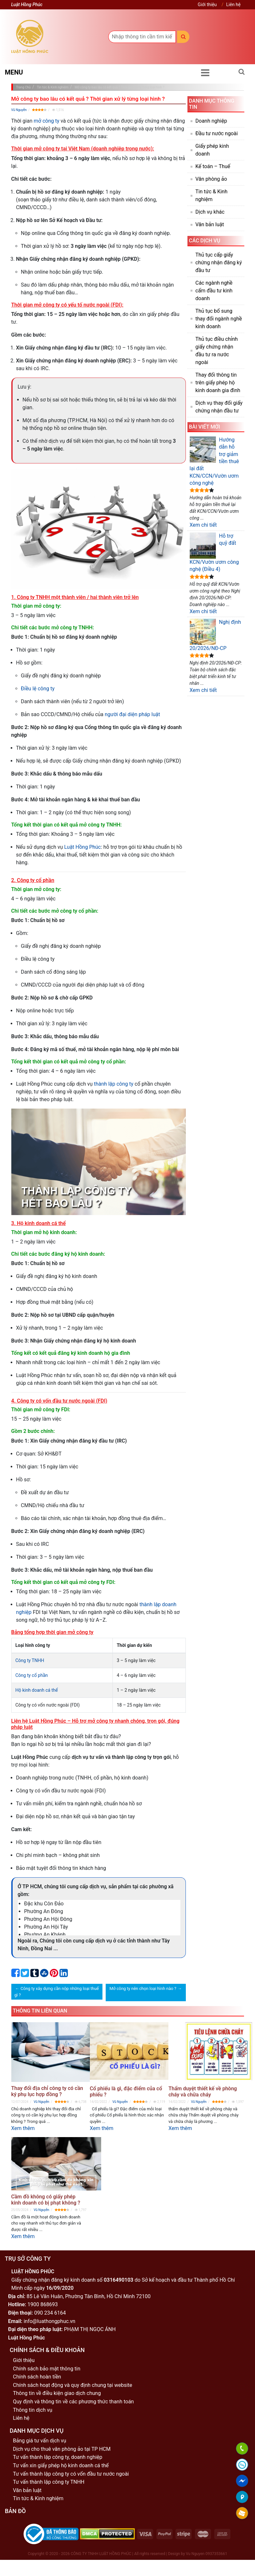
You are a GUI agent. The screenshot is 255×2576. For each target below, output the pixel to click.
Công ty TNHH (30, 1660)
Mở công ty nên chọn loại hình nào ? (143, 1988)
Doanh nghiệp (211, 121)
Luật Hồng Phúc (82, 847)
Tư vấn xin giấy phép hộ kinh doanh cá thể (61, 2465)
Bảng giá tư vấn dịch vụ (39, 2441)
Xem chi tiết (203, 525)
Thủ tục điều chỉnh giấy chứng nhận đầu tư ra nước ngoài (217, 350)
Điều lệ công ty (38, 688)
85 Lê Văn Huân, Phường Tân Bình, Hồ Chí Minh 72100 (89, 2296)
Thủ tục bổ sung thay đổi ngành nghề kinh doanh (219, 319)
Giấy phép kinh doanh (212, 150)
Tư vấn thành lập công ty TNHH (48, 2482)
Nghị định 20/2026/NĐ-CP (215, 635)
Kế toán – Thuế (213, 166)
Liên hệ (233, 4)
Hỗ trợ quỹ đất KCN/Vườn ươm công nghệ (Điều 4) (214, 552)
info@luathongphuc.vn (49, 2321)
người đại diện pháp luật (132, 714)
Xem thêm (23, 2128)
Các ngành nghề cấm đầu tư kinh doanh (214, 290)
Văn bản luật (210, 224)
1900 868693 (42, 2304)
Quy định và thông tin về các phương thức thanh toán (73, 2402)
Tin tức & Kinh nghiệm (212, 195)
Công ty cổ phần (32, 1675)
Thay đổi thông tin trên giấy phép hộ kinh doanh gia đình (218, 382)
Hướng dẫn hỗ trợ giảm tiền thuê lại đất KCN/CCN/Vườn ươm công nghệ (214, 461)
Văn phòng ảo (211, 179)
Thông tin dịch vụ (32, 2410)
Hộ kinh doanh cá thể (37, 1690)
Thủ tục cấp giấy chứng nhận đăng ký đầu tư (219, 262)
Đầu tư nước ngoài (217, 133)
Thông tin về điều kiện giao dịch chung (57, 2393)
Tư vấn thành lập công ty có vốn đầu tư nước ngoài (71, 2474)
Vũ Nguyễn (19, 110)
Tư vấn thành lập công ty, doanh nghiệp (57, 2457)
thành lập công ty (113, 1084)
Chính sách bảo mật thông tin (46, 2369)
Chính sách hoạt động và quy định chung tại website (72, 2385)
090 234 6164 (50, 2313)
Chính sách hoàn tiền (37, 2377)
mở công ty (46, 121)
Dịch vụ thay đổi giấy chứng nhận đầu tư (219, 407)
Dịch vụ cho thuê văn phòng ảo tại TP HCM (62, 2449)
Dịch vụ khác (210, 212)
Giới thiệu (207, 4)
